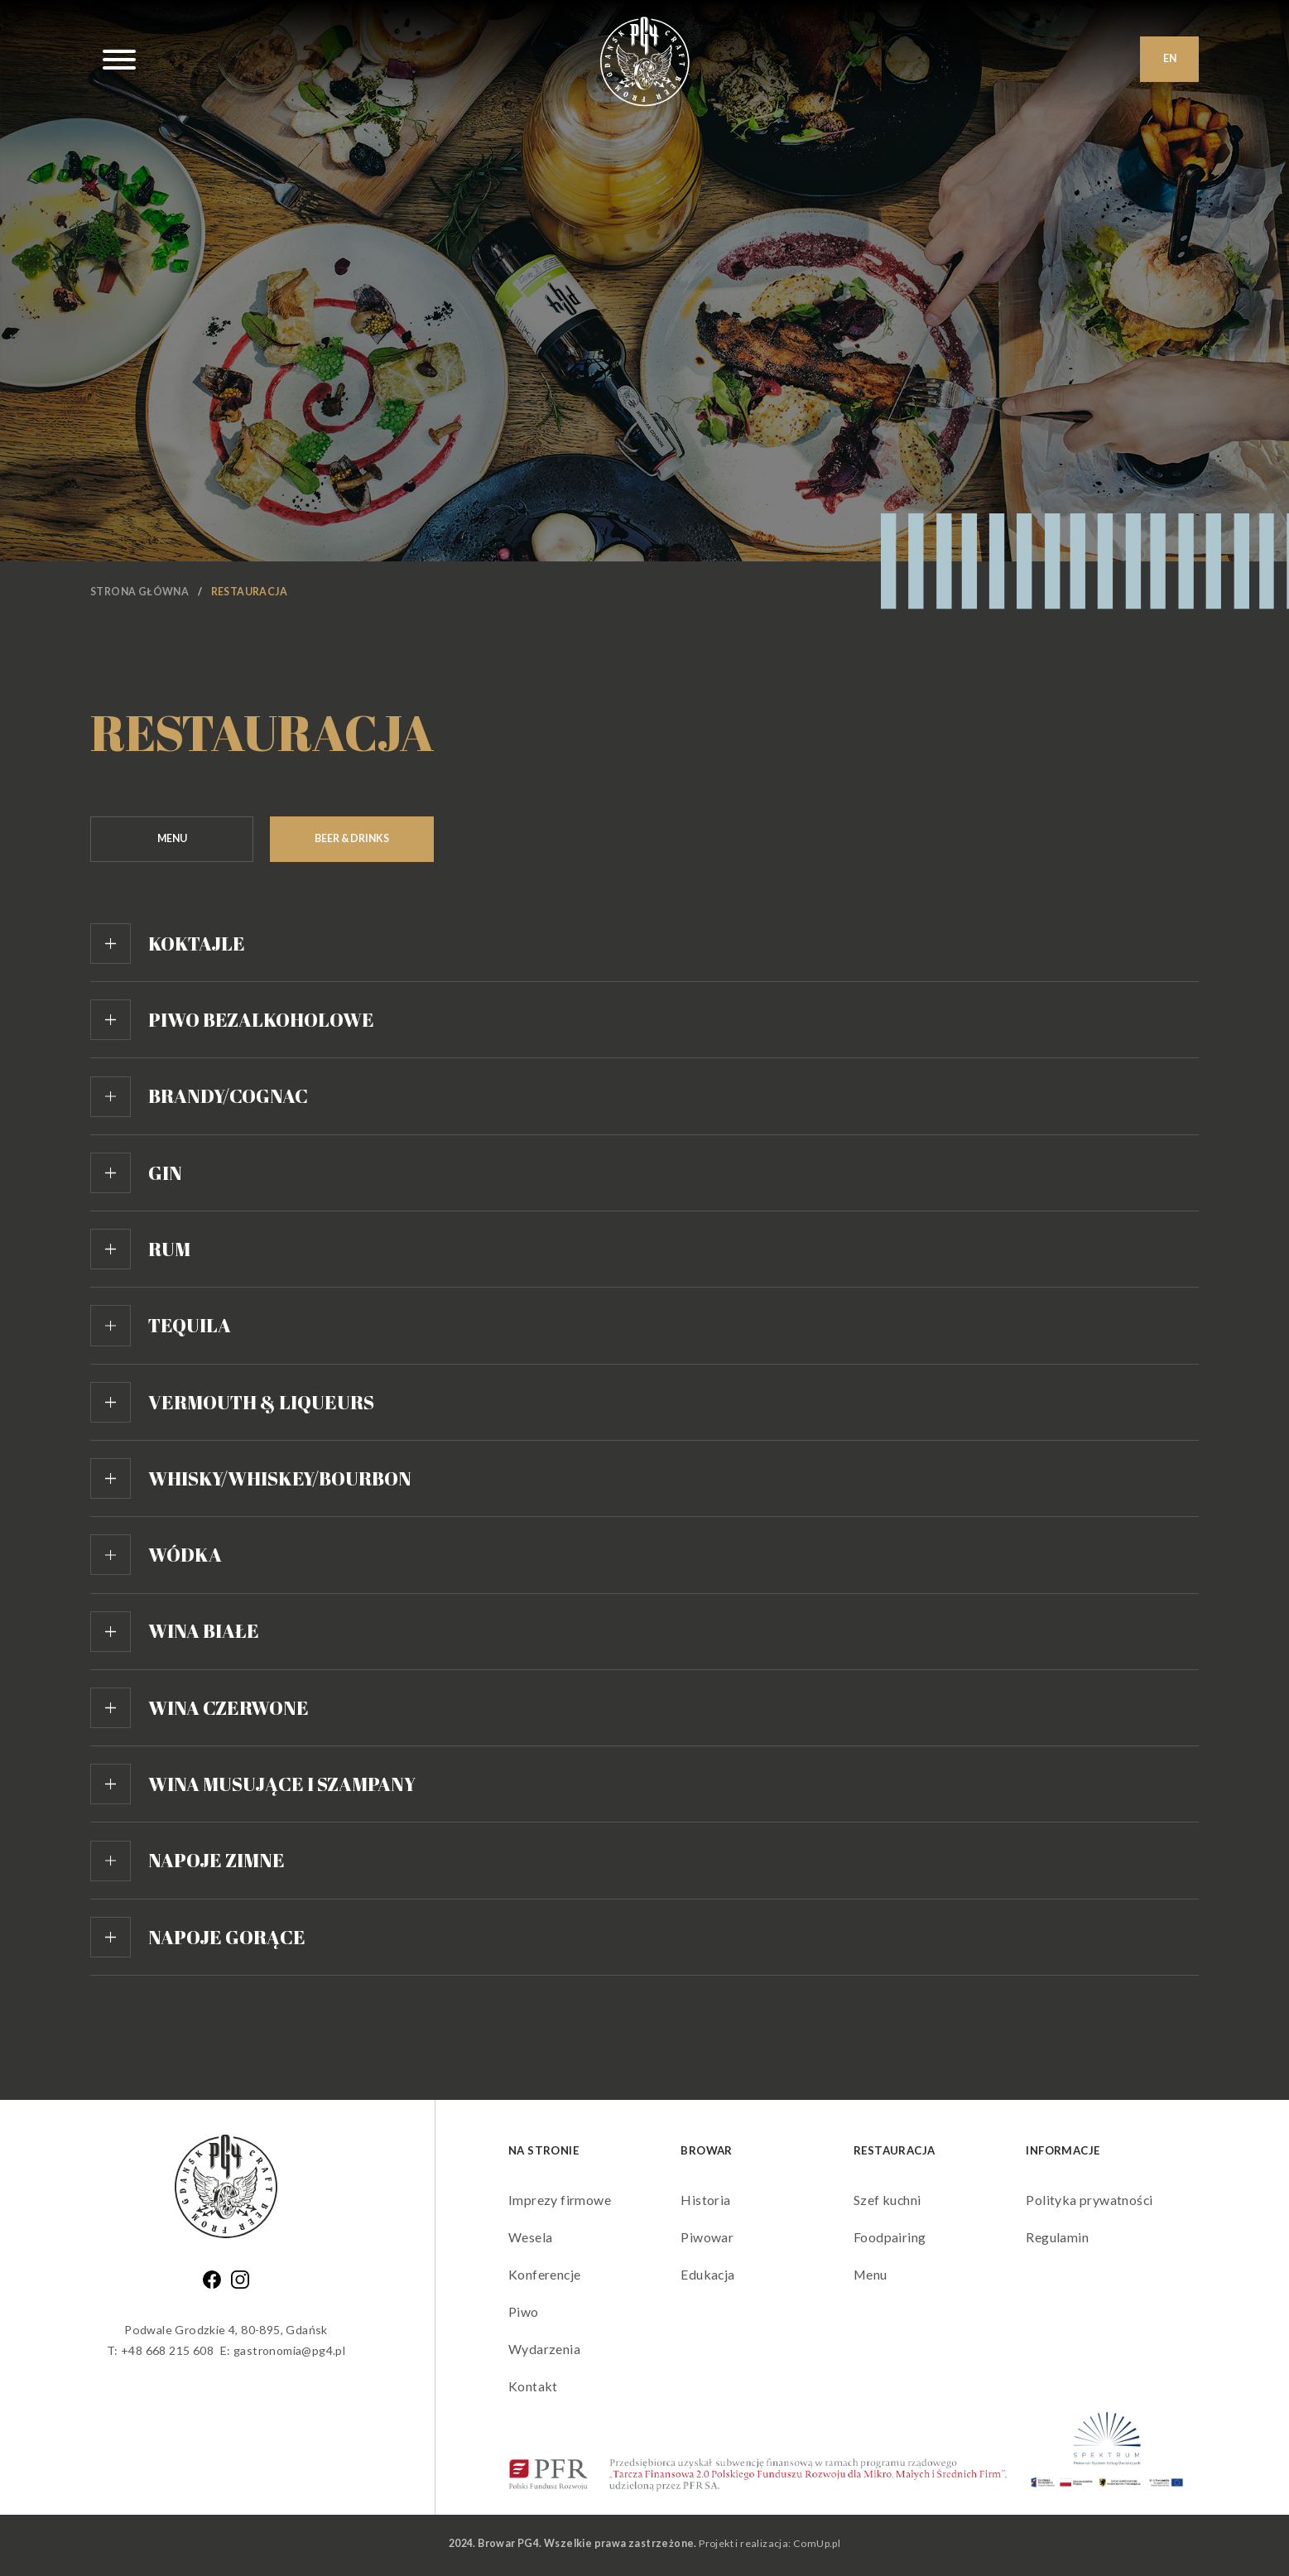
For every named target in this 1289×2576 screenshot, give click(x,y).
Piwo (523, 2314)
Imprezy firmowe (559, 2202)
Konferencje (544, 2277)
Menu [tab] (174, 838)
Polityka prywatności (1089, 2202)
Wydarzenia (544, 2350)
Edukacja (708, 2277)
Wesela (530, 2239)
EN (1169, 59)
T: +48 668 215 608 (159, 2353)
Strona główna (139, 591)
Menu (870, 2277)
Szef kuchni (887, 2202)
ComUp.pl (816, 2546)
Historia (705, 2202)
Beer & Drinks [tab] (358, 838)
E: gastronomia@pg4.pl (282, 2353)
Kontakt (533, 2387)
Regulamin (1057, 2239)
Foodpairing (890, 2239)
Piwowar (707, 2239)
